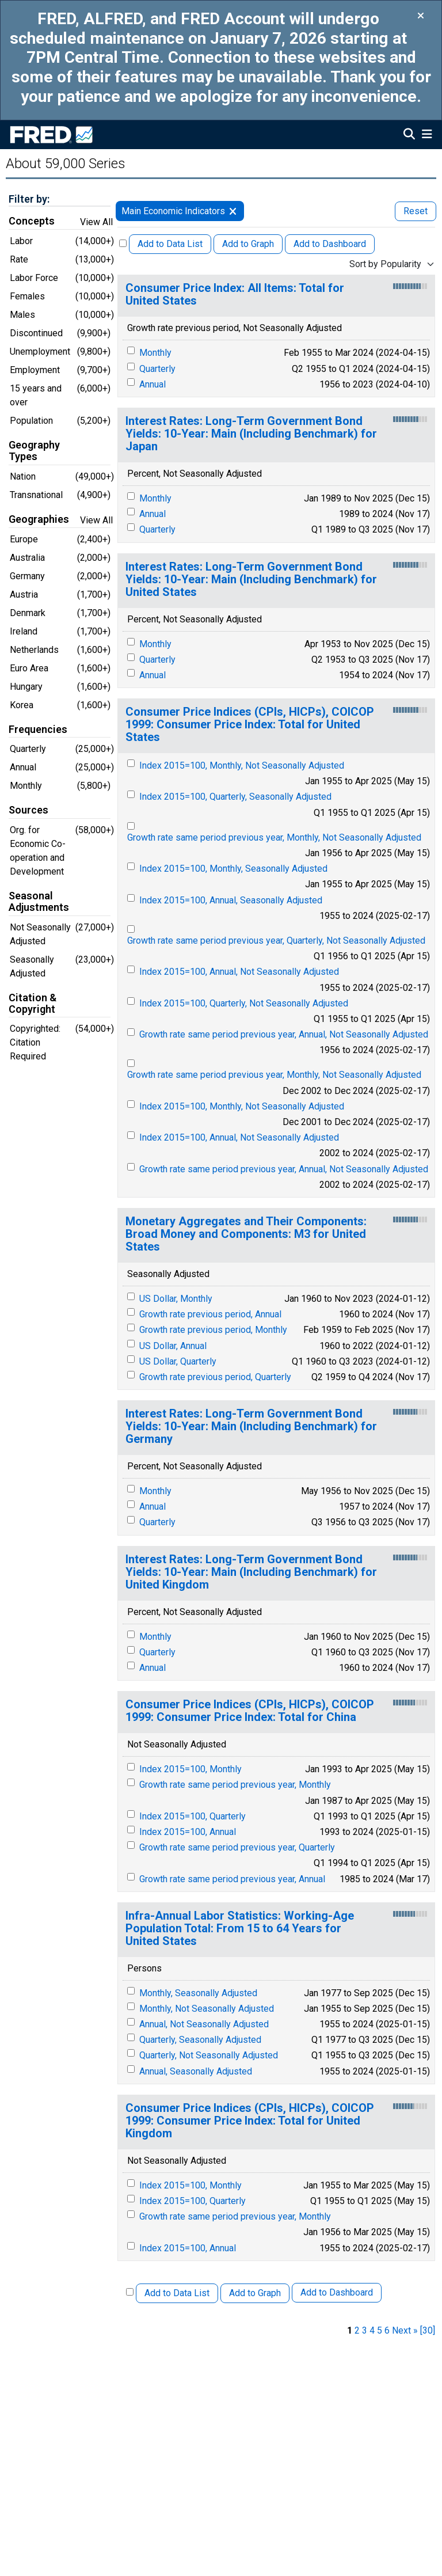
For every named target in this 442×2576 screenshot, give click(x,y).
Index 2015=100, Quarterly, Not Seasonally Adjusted (243, 1003)
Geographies (39, 519)
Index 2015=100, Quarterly (192, 1816)
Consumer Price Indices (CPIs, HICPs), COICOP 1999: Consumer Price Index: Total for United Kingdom (249, 2121)
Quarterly (157, 368)
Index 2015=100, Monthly (190, 1769)
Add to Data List (170, 243)
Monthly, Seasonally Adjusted (198, 1993)
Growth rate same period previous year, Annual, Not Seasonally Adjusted (283, 1034)
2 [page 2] (357, 2330)
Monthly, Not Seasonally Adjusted (206, 2008)
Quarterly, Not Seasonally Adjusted (208, 2055)
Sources (28, 810)
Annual (152, 384)
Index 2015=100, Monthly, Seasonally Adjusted (233, 868)
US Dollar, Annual (173, 1345)
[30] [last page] (427, 2330)
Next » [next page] (405, 2330)
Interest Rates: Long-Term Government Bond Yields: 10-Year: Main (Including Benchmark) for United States (251, 579)
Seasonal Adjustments (39, 901)
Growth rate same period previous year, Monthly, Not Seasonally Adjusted (274, 837)
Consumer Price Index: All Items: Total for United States (234, 294)
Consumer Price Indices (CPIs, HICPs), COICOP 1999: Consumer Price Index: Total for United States (249, 724)
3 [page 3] (364, 2330)
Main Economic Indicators (173, 211)
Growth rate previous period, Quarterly (215, 1376)
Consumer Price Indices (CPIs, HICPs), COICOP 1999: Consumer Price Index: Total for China (249, 1711)
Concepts (32, 221)
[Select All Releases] (123, 243)
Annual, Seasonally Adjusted (195, 2071)
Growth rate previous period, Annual (210, 1314)
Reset (415, 211)
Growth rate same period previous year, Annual (232, 1879)
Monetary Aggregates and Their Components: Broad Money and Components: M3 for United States (246, 1234)
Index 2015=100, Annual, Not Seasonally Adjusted (239, 971)
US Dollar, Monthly (175, 1298)
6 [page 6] (387, 2330)
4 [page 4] (372, 2330)
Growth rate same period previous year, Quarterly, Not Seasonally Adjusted (276, 940)
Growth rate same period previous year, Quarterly (237, 1847)
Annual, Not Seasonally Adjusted (204, 2024)
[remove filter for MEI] (232, 211)
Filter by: (29, 199)
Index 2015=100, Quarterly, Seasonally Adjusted (235, 796)
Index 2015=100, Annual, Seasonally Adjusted (230, 900)
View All (96, 221)
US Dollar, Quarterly (177, 1361)
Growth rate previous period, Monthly (213, 1329)
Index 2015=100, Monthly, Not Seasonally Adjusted (241, 765)
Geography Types (34, 450)
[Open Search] (409, 135)
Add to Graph (248, 243)
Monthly (155, 352)
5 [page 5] (379, 2330)
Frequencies (38, 729)
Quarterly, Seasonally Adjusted (200, 2039)
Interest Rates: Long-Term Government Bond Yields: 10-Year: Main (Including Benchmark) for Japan (251, 434)
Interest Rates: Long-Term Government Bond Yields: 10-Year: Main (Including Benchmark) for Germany (251, 1426)
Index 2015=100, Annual (187, 1831)
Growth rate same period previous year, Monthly (235, 1784)
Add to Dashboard (330, 243)
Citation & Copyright (32, 1003)
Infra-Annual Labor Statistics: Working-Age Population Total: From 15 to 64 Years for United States (239, 1928)
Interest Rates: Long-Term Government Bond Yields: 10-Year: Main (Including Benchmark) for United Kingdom (251, 1572)
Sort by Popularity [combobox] (385, 264)
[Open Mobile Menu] (426, 135)
